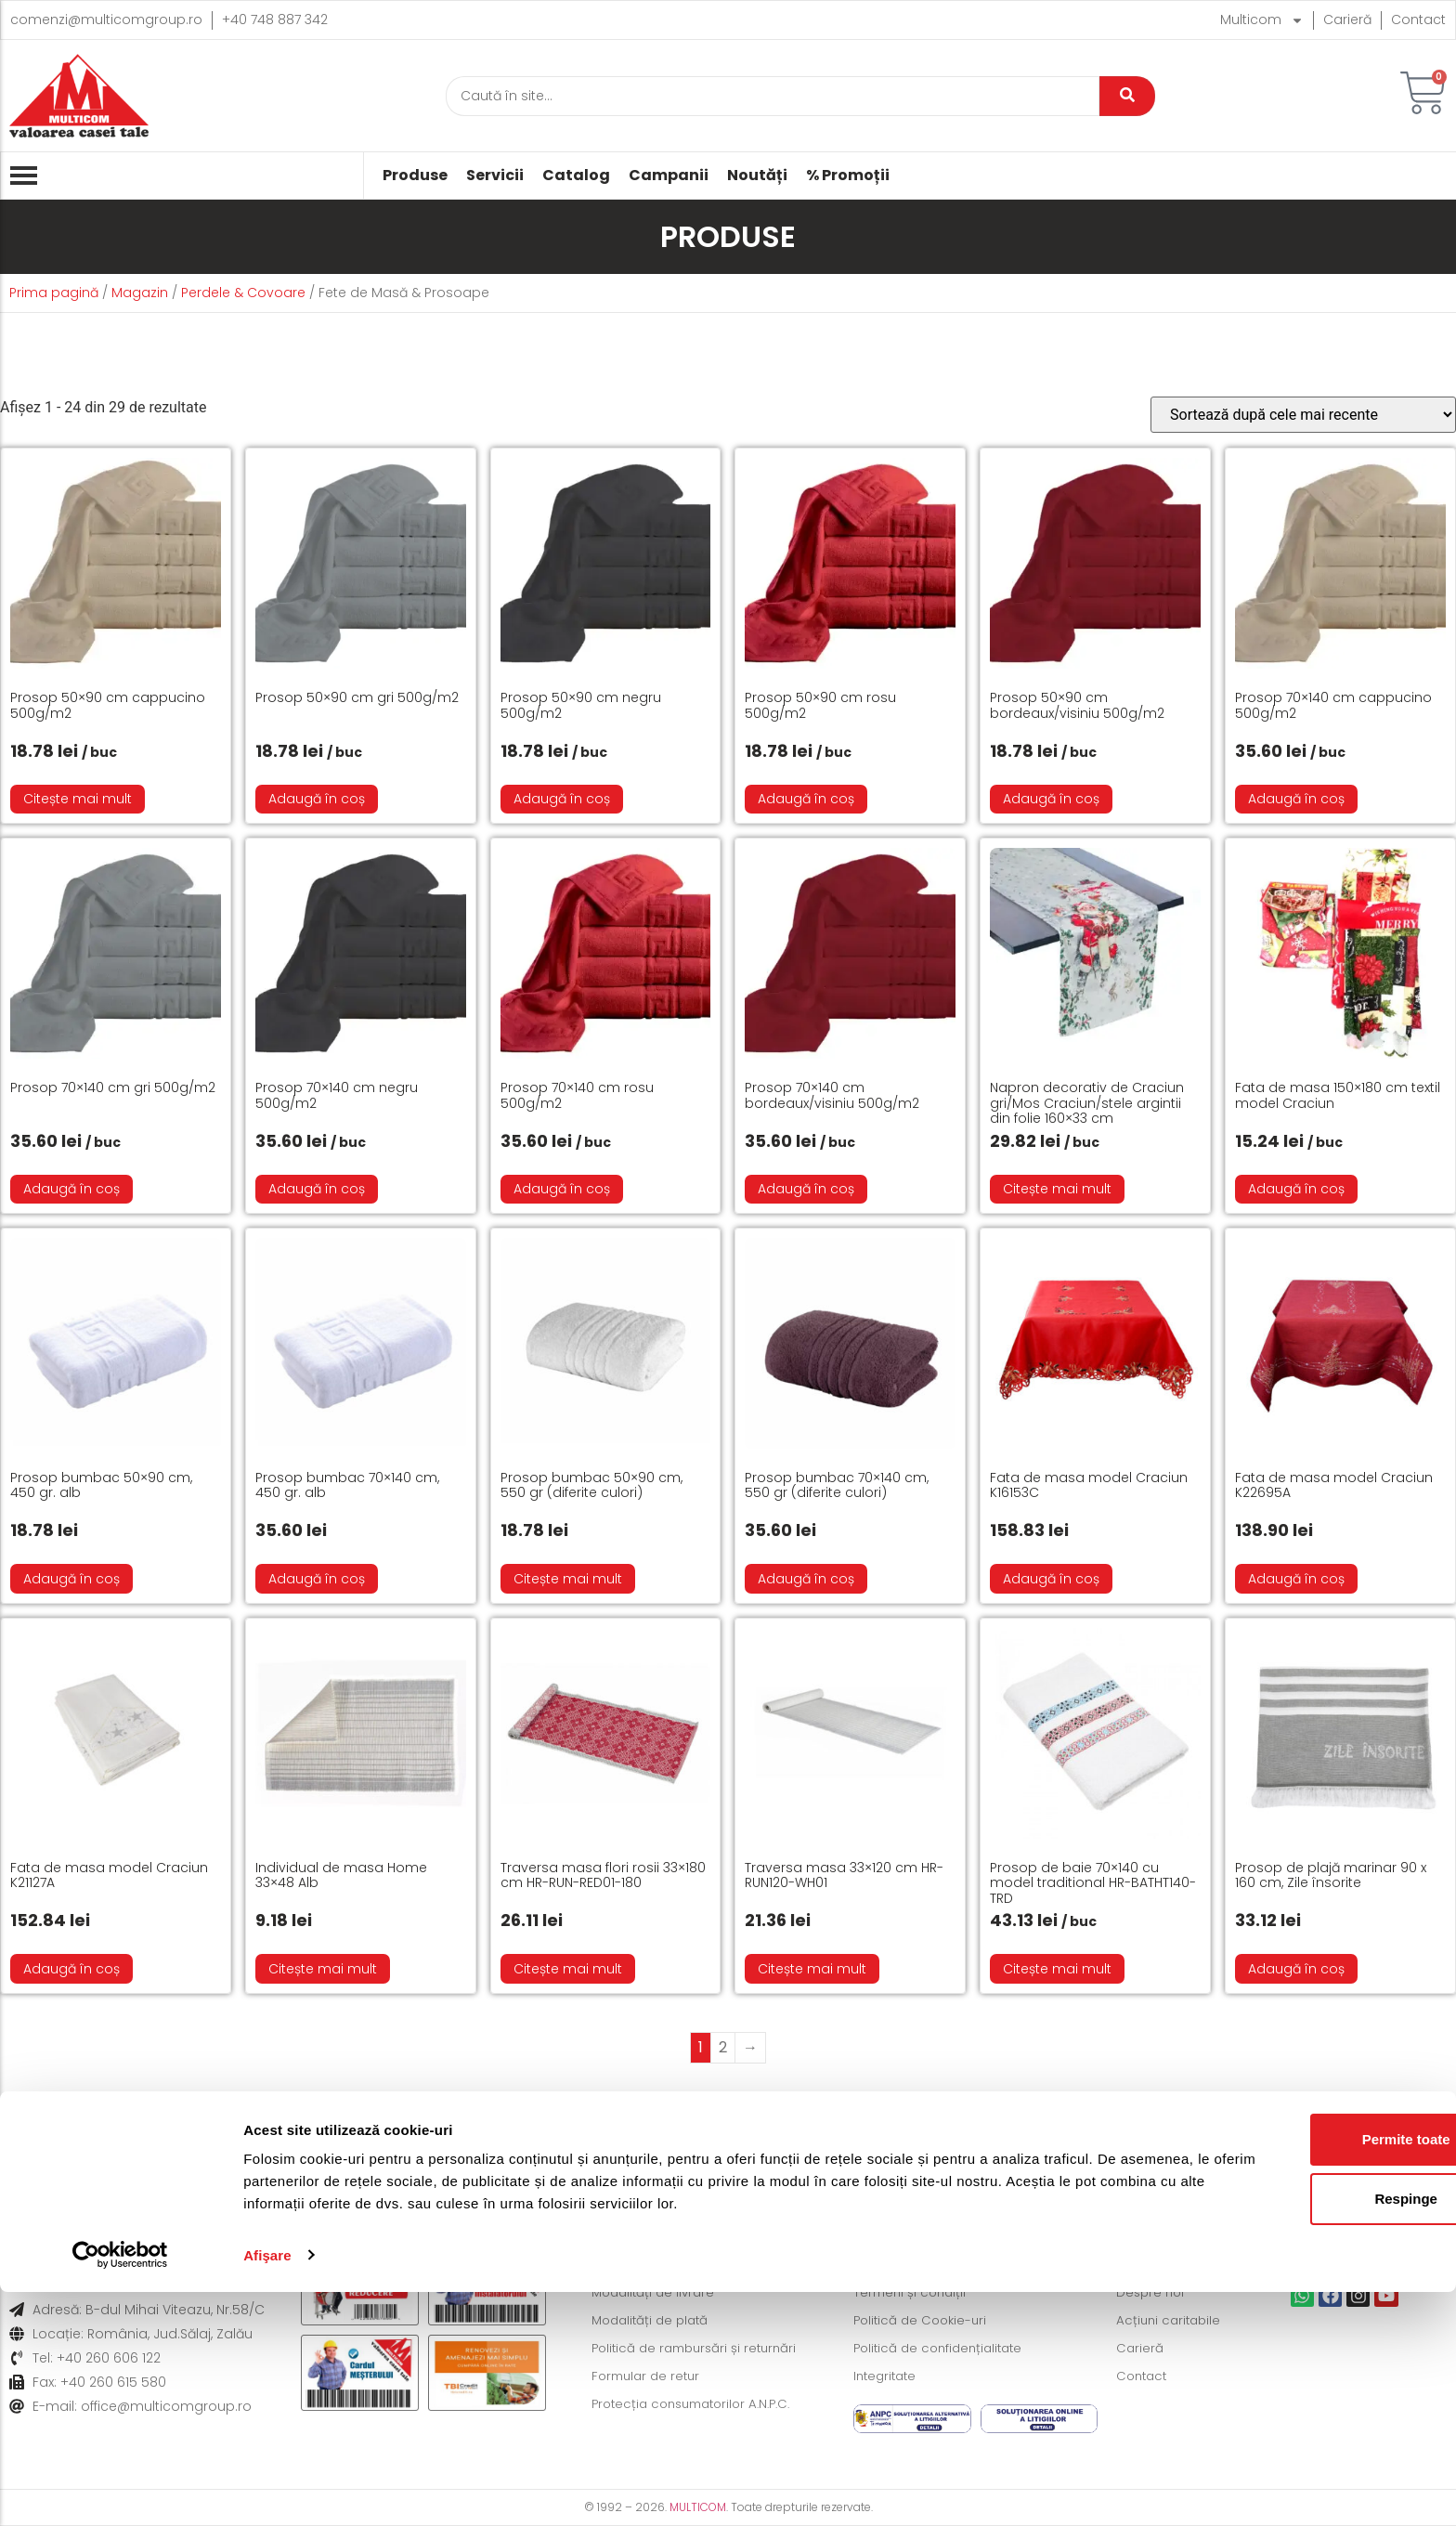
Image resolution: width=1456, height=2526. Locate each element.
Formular (996, 2141)
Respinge (1300, 2433)
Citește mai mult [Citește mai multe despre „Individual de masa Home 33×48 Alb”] (322, 1969)
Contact (1418, 19)
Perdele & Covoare (243, 292)
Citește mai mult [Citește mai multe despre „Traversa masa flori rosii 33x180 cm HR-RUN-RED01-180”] (568, 1969)
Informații (1288, 2141)
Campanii (668, 175)
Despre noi (1152, 2293)
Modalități (427, 2141)
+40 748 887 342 (275, 19)
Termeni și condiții (912, 2293)
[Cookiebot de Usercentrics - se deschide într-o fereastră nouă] (120, 2490)
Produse (415, 175)
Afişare (267, 2489)
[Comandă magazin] (1303, 415)
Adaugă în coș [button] (316, 798)
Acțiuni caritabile (1171, 2320)
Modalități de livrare (657, 2293)
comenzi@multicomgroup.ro (106, 19)
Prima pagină (53, 292)
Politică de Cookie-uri (923, 2320)
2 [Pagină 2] (723, 2047)
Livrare (123, 2141)
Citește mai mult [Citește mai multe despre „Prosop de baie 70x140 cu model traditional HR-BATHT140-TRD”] (1057, 1969)
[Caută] (772, 96)
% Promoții (848, 175)
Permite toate (1300, 2374)
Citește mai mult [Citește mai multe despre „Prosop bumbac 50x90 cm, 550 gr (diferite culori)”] (568, 1578)
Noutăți (757, 175)
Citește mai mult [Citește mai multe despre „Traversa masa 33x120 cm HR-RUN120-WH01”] (812, 1969)
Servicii (495, 175)
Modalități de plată (654, 2320)
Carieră (1347, 19)
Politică (701, 2141)
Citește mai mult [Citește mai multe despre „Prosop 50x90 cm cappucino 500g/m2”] (77, 798)
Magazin (139, 292)
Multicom (1262, 20)
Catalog (576, 175)
